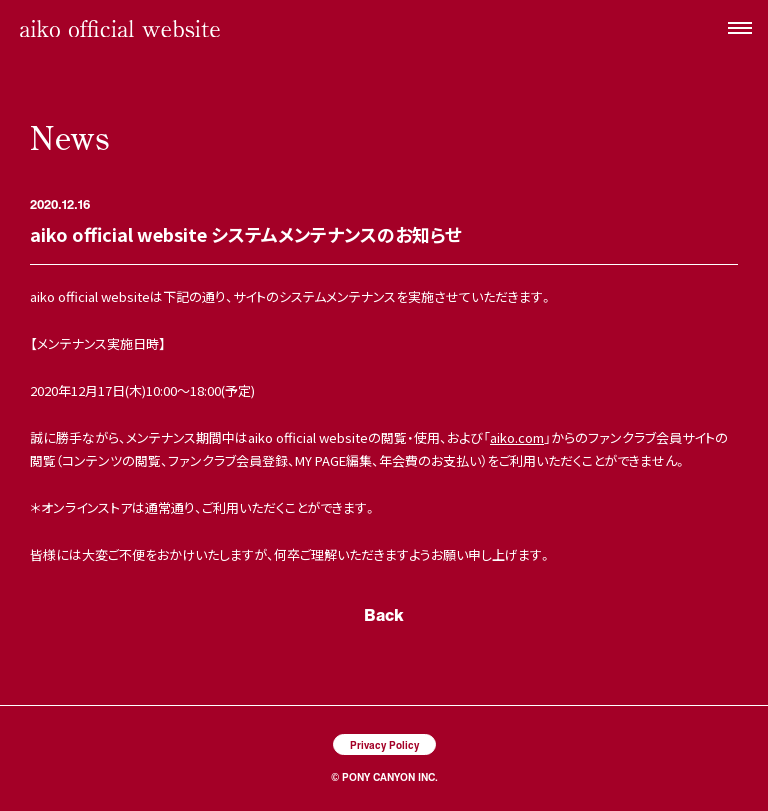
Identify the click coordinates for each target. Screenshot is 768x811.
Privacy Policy (384, 744)
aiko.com (517, 437)
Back (384, 614)
